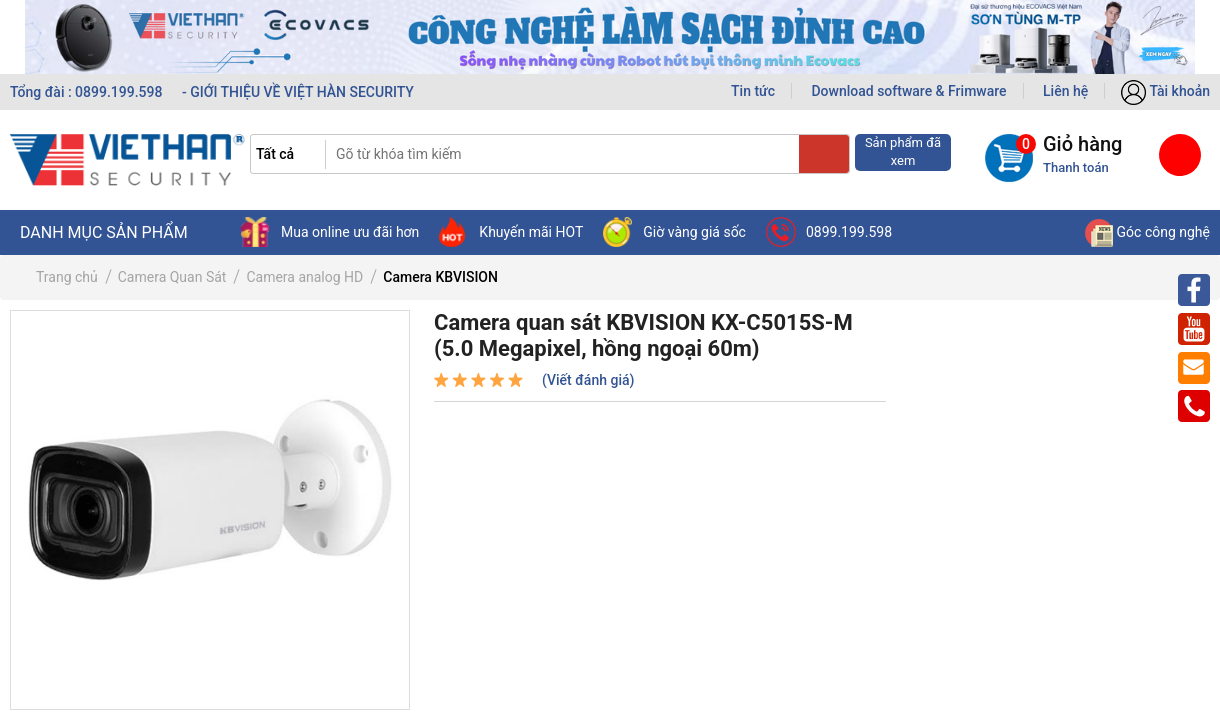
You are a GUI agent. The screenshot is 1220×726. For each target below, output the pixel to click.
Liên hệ (1065, 91)
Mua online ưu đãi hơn (330, 232)
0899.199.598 (829, 232)
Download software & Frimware (908, 91)
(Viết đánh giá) (588, 380)
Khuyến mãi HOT (511, 232)
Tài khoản (1165, 91)
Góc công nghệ (1147, 232)
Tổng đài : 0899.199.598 (88, 92)
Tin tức (753, 91)
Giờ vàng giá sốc (674, 232)
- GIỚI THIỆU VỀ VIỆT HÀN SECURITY (298, 92)
